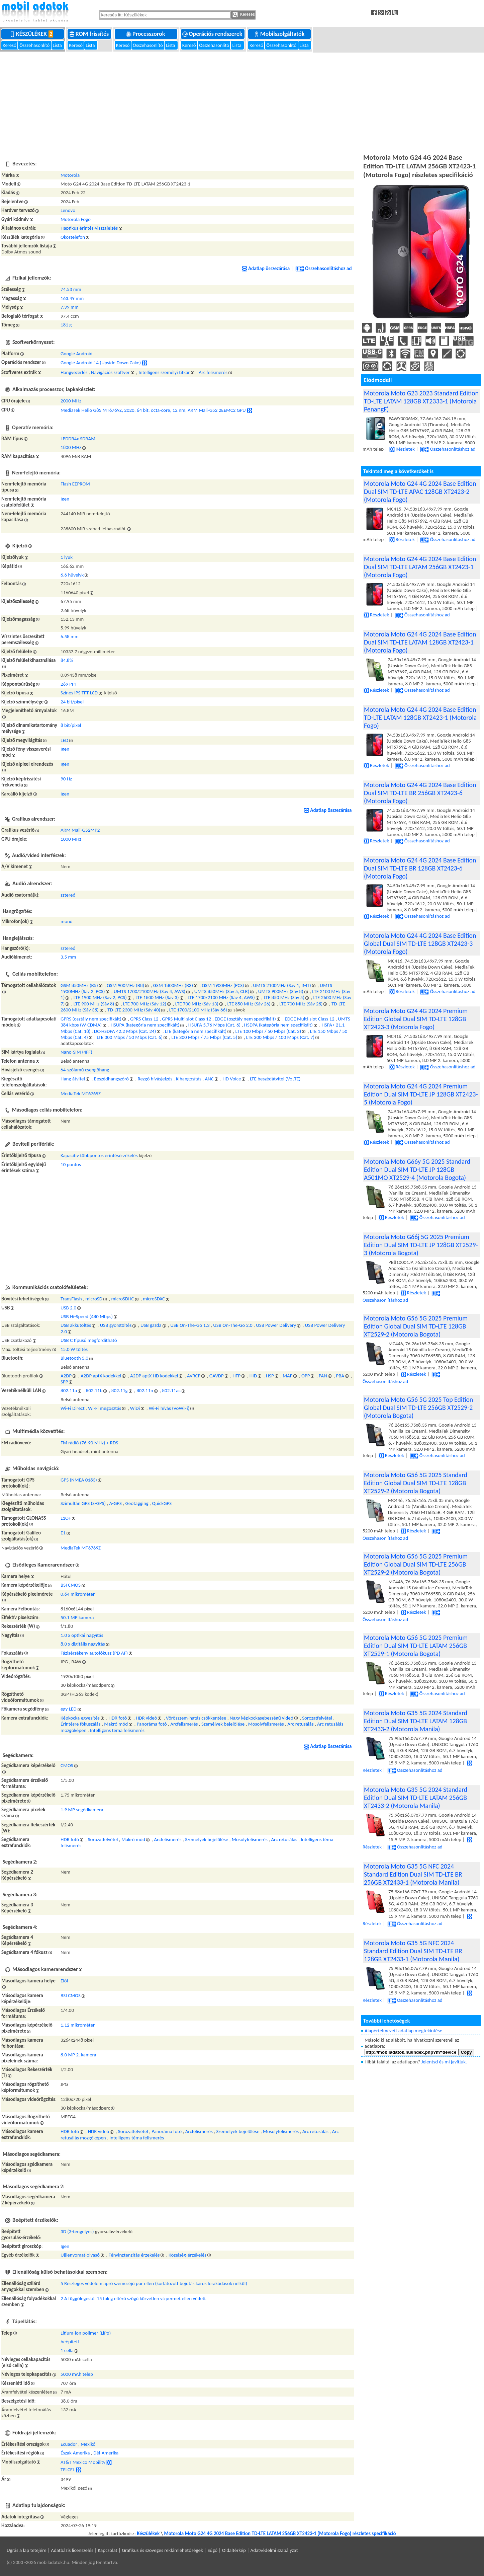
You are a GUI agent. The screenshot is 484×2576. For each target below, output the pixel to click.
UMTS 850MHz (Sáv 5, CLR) (222, 991)
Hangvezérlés (74, 372)
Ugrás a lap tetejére (26, 2550)
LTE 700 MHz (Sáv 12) (144, 1004)
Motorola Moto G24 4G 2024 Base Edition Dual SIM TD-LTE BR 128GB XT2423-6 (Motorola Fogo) (420, 868)
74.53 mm (71, 289)
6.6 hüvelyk (72, 575)
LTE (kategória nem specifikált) (195, 1031)
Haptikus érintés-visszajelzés (89, 228)
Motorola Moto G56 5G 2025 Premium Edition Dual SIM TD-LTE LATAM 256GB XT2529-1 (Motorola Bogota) (416, 1646)
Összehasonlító (35, 45)
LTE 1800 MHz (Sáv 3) (157, 997)
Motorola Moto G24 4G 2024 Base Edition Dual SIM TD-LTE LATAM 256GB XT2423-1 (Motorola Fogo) (420, 567)
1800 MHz (71, 447)
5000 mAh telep (77, 2374)
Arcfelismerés (184, 1724)
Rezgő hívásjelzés (155, 1079)
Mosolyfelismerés (266, 1724)
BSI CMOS (71, 1585)
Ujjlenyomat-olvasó (80, 2255)
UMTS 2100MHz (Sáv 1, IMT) (282, 985)
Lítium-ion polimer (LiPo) (86, 2333)
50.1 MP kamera (77, 1617)
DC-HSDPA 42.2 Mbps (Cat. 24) (125, 1031)
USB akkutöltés (76, 1325)
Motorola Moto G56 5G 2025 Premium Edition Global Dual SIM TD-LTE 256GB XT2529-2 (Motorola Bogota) (416, 1564)
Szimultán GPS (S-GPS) (83, 1503)
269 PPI (68, 684)
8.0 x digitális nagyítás (83, 1644)
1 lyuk (67, 557)
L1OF (66, 1518)
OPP (305, 1376)
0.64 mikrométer (78, 1594)
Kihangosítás (188, 1079)
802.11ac (171, 1390)
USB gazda (151, 1325)
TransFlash (71, 1299)
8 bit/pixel (71, 725)
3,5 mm (68, 957)
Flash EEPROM (75, 484)
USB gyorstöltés (116, 1325)
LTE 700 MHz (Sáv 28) (300, 1004)
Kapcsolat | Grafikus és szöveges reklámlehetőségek (150, 2550)
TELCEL (68, 2469)
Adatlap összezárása (266, 269)
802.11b (94, 1390)
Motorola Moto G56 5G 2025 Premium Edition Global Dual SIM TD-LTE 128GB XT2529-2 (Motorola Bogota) (416, 1326)
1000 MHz (71, 839)
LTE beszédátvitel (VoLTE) (275, 1079)
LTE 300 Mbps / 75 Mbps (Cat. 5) (204, 1037)
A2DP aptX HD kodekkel (154, 1376)
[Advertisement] (242, 102)
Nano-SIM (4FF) (76, 1052)
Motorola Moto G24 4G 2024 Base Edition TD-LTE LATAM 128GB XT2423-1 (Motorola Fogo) (420, 717)
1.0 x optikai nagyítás (82, 1635)
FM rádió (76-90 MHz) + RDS (89, 1443)
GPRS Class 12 (144, 1019)
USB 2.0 (68, 1308)
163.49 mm (72, 298)
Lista (58, 45)
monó (67, 921)
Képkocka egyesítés (80, 1718)
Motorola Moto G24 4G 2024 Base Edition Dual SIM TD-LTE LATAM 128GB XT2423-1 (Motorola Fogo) (420, 642)
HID (253, 1376)
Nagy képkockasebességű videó (261, 1718)
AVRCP (193, 1376)
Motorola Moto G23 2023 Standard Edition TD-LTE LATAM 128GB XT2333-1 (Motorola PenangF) (421, 401)
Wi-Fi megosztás (104, 1408)
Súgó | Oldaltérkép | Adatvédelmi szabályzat (252, 2550)
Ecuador (69, 2444)
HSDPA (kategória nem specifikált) (278, 1025)
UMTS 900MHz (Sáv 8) (280, 991)
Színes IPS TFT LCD (79, 693)
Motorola (70, 175)
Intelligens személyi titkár (164, 372)
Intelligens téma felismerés (117, 1730)
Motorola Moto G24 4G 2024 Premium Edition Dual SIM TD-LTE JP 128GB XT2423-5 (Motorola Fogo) (421, 1094)
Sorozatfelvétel (317, 1718)
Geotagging (137, 1503)
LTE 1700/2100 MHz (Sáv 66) (198, 1010)
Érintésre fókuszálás (81, 1724)
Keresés (243, 14)
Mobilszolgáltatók (280, 33)
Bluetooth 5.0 (74, 1358)
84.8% (67, 660)
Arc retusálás (300, 1724)
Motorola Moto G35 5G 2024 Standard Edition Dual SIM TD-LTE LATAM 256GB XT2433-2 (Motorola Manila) (415, 1798)
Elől (64, 1981)
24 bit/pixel (72, 702)
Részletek (402, 449)
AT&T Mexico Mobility (83, 2462)
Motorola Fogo (76, 219)
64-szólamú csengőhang (85, 1070)
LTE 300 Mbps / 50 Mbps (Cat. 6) (130, 1037)
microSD (93, 1299)
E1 (63, 1533)
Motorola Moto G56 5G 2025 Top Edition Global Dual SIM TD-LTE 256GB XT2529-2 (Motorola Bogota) (418, 1407)
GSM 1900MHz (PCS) (223, 985)
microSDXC (154, 1299)
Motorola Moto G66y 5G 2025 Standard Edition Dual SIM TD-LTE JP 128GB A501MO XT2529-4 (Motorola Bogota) (417, 1169)
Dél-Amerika (105, 2453)
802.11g (119, 1390)
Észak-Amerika (75, 2453)
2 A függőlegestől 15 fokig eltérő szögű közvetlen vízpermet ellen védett (133, 2298)
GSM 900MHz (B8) (125, 985)
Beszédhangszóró (111, 1079)
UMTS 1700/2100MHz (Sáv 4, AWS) (149, 991)
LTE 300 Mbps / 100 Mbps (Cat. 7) (280, 1037)
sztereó (68, 895)
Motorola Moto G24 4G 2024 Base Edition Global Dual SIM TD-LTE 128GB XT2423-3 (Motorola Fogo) (420, 943)
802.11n (144, 1390)
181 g (66, 325)
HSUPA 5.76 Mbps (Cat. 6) (214, 1025)
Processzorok (146, 33)
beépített (70, 2342)
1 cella (67, 2350)
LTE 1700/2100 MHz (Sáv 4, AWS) (221, 997)
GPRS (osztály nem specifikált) (91, 1019)
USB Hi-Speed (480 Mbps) (87, 1316)
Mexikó (88, 2444)
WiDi (135, 1408)
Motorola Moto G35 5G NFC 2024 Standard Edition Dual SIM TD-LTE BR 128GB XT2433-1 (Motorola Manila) (413, 1951)
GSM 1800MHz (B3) (173, 985)
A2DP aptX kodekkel (101, 1376)
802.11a (69, 1390)
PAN (323, 1376)
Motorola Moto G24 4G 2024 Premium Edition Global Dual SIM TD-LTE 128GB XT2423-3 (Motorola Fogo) (416, 1019)
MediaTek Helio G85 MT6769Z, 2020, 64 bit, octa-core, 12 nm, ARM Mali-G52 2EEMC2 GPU (153, 410)
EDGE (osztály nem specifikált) (245, 1019)
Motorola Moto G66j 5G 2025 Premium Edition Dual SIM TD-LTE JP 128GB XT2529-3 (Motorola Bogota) (421, 1245)
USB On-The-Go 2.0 (232, 1325)
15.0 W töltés (74, 1349)
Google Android (76, 354)
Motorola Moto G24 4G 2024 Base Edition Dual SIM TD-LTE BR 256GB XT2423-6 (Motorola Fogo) (420, 793)
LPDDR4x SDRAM (78, 439)
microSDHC (122, 1299)
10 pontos (71, 1164)
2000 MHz (71, 401)
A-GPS (115, 1503)
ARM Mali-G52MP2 (80, 830)
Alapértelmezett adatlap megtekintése (403, 2031)
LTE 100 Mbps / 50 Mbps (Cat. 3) (268, 1031)
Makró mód (116, 1724)
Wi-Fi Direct (73, 1408)
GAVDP (216, 1376)
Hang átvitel (73, 1079)
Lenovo (68, 210)
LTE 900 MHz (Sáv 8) (94, 1004)
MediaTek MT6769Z (81, 1093)
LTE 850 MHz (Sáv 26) (248, 1004)
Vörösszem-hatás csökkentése (196, 1718)
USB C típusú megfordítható (89, 1340)
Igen (65, 499)
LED (64, 740)
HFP (236, 1376)
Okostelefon (73, 237)
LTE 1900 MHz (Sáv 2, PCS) (100, 997)
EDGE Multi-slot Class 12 (309, 1019)
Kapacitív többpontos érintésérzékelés (99, 1155)
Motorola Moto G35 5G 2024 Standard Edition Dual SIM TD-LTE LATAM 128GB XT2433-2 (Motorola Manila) (415, 1721)
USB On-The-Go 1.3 (189, 1325)
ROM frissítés (89, 33)
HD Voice (231, 1079)
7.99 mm (70, 307)
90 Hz (66, 779)
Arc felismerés (213, 372)
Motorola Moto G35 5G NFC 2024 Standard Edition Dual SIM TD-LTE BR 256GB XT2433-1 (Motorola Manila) (413, 1874)
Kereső (10, 45)
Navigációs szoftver (110, 372)
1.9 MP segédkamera (82, 1810)
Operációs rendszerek (213, 33)
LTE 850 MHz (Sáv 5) (284, 997)
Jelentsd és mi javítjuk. (444, 2062)
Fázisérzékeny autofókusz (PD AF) (94, 1653)
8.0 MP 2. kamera (78, 2055)
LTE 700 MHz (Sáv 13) (196, 1004)
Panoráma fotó (152, 1724)
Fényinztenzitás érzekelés (134, 2255)
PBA (340, 1376)
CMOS (67, 1765)
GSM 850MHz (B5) (79, 985)
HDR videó (146, 1718)
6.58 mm (70, 636)
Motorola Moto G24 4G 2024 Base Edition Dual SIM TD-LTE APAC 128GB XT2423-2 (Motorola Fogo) (420, 491)
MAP (287, 1376)
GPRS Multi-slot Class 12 (186, 1019)
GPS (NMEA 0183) (79, 1480)
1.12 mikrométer (78, 2025)
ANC (209, 1079)
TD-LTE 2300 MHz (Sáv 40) (133, 1010)
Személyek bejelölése (223, 1724)
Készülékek (33, 33)
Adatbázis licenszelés (72, 2550)
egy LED (69, 1709)
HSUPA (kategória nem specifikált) (145, 1025)
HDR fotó (117, 1718)
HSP (270, 1376)
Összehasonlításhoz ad (323, 269)
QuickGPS (162, 1503)
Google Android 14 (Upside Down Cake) (101, 363)
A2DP (66, 1376)
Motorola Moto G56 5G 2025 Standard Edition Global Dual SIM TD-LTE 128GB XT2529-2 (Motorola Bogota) (415, 1483)
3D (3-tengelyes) (77, 2231)
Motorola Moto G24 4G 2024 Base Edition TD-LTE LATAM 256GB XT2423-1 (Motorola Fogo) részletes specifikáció (280, 2533)
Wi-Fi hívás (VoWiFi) (169, 1408)
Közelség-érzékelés (187, 2255)
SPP (64, 1382)
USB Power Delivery (276, 1325)
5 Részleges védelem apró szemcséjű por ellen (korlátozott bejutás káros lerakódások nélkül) (154, 2283)
